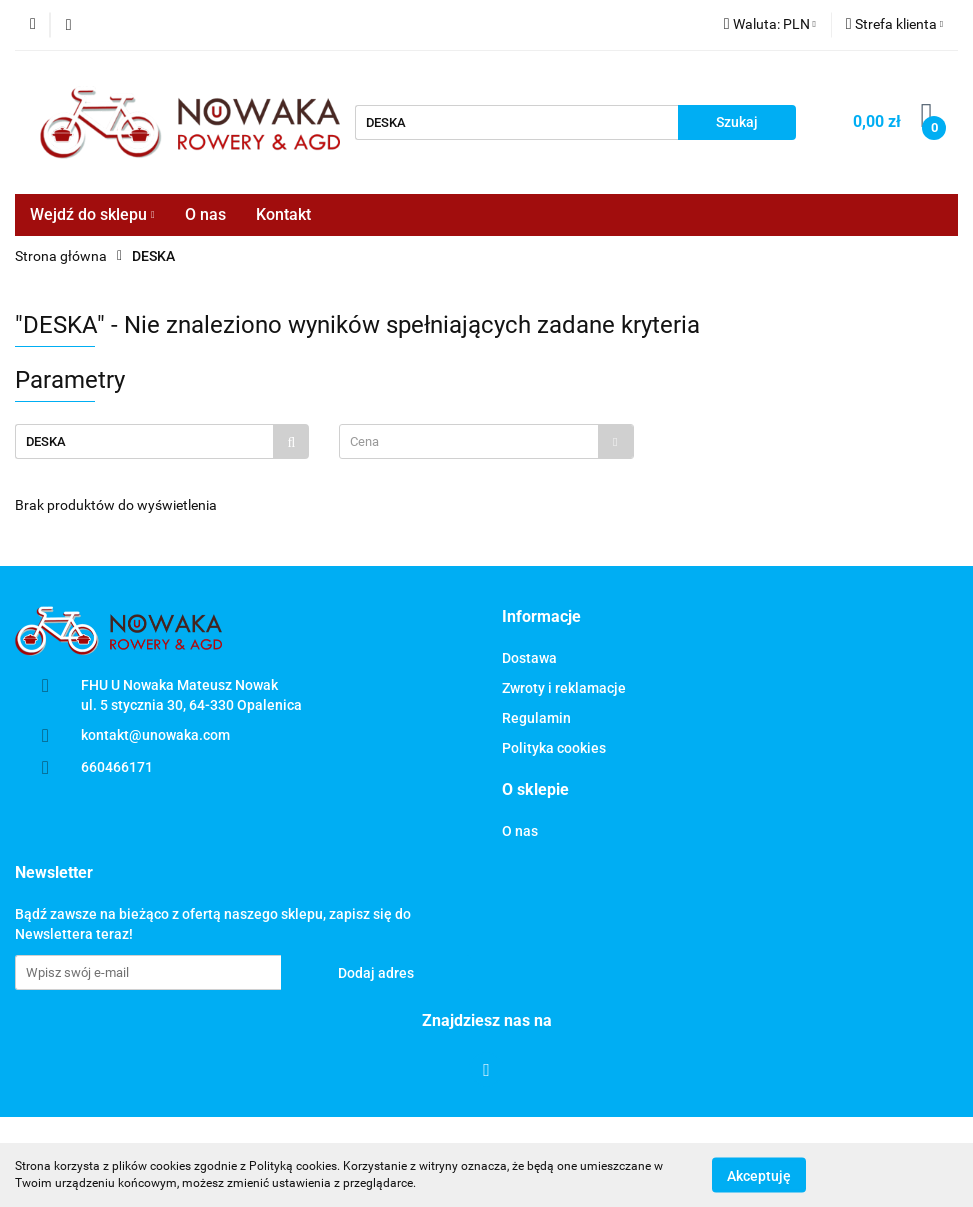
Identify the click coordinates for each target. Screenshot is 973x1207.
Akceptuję (759, 1175)
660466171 (117, 767)
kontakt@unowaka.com (155, 735)
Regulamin (536, 718)
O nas (205, 214)
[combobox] (486, 441)
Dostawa (529, 658)
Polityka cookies (554, 748)
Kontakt (283, 214)
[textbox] (468, 441)
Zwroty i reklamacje (564, 688)
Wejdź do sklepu (92, 214)
